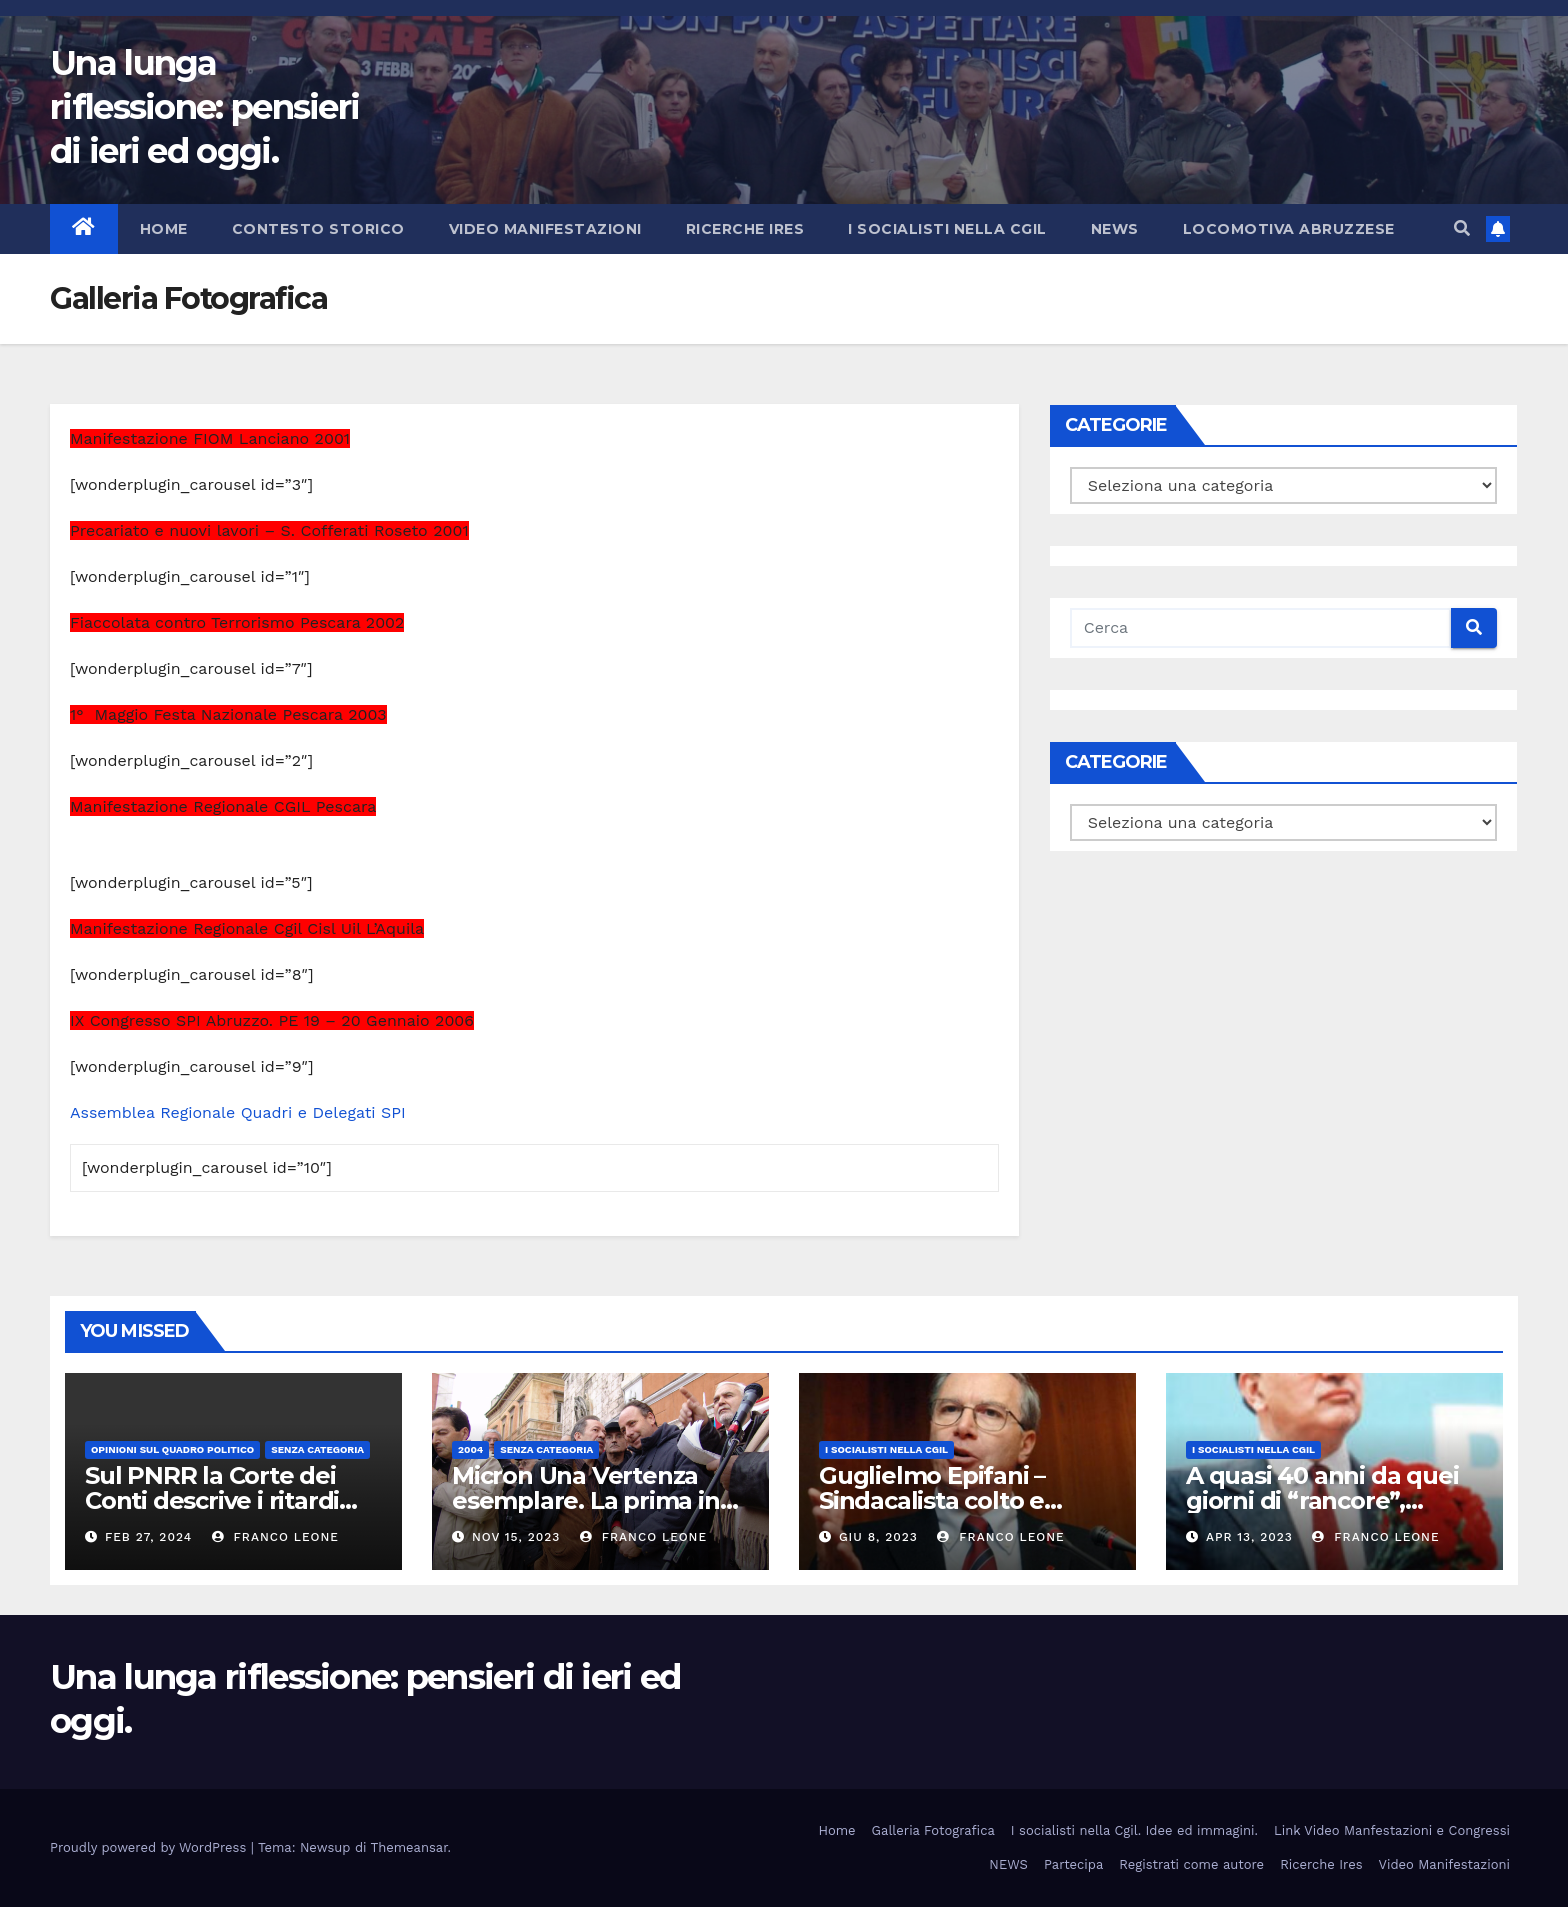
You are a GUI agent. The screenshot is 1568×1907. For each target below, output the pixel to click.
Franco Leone (275, 1537)
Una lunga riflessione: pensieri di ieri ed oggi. (204, 107)
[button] (1462, 228)
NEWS (1115, 229)
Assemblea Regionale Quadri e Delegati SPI (238, 1112)
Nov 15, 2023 (516, 1537)
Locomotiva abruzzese (1289, 229)
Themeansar (409, 1847)
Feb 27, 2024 (148, 1537)
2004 (470, 1449)
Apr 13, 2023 (1249, 1537)
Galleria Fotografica (933, 1830)
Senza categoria (317, 1449)
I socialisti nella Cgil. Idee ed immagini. (1134, 1830)
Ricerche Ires (745, 229)
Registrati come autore (1191, 1864)
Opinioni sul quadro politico (172, 1449)
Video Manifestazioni (545, 229)
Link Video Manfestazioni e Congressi (1392, 1830)
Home (164, 229)
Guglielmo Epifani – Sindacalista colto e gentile (932, 1500)
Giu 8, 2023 (878, 1537)
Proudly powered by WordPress (150, 1847)
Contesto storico (318, 229)
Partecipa (1073, 1864)
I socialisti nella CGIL (947, 229)
